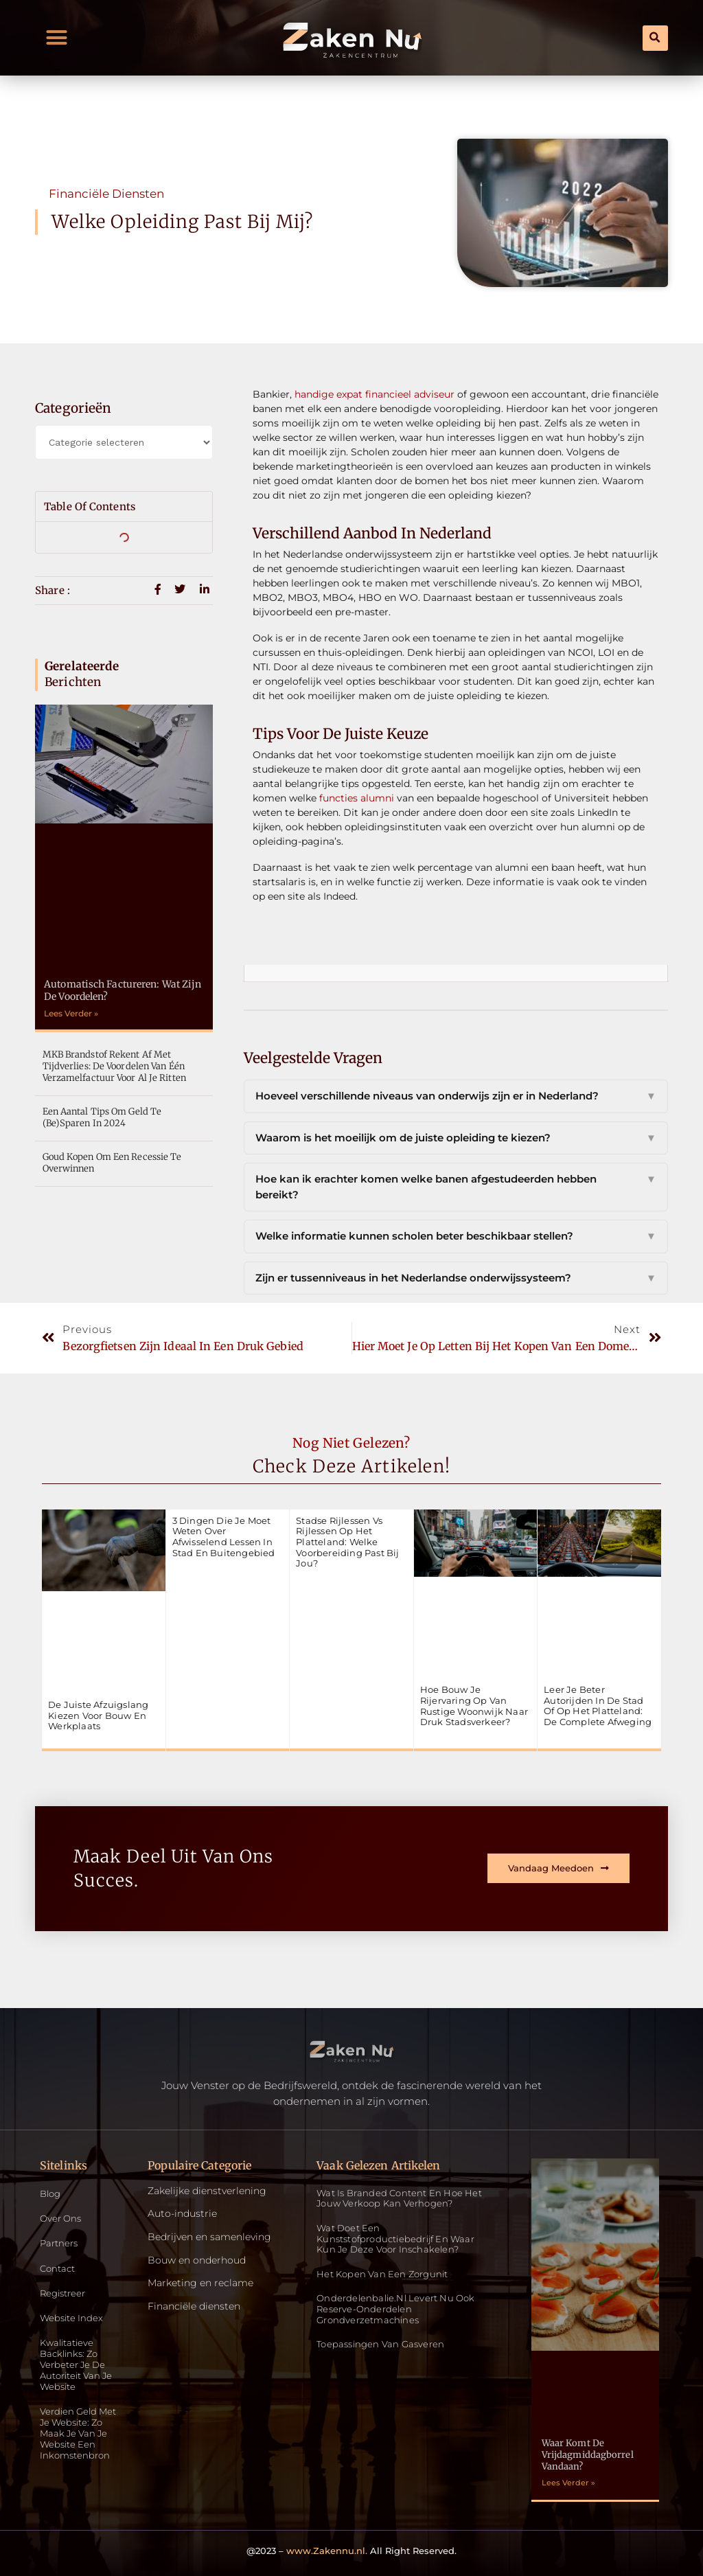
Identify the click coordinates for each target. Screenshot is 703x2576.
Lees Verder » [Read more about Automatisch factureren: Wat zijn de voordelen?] (71, 1013)
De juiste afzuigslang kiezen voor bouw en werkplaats (98, 1715)
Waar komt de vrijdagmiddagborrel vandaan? (588, 2454)
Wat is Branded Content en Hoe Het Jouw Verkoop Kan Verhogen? (399, 2198)
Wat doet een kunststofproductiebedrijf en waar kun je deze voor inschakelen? (395, 2238)
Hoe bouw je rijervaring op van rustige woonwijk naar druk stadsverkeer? (474, 1705)
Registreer (65, 2295)
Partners (60, 2244)
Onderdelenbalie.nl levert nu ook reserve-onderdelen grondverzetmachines (395, 2308)
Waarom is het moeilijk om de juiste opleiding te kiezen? (455, 1138)
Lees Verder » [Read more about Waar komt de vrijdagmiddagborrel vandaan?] (568, 2482)
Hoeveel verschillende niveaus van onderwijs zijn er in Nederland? (455, 1096)
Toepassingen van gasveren (380, 2343)
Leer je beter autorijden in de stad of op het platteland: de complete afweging (598, 1705)
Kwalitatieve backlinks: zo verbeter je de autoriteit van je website (80, 2368)
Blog (51, 2194)
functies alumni (356, 798)
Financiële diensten (106, 194)
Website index (73, 2320)
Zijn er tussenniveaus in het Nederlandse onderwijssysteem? (455, 1278)
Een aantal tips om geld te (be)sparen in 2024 (102, 1117)
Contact (59, 2270)
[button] (57, 38)
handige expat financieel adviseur (374, 394)
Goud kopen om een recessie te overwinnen (112, 1162)
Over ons (62, 2219)
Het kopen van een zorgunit (382, 2273)
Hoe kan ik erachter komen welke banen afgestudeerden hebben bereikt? (455, 1187)
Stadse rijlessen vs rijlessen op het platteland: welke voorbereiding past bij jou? (347, 1542)
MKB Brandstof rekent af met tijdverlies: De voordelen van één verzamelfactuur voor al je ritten (114, 1066)
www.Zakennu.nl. (326, 2550)
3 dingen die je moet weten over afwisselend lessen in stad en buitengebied (223, 1536)
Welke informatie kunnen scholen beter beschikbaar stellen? (455, 1236)
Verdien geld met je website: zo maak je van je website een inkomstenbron (81, 2440)
